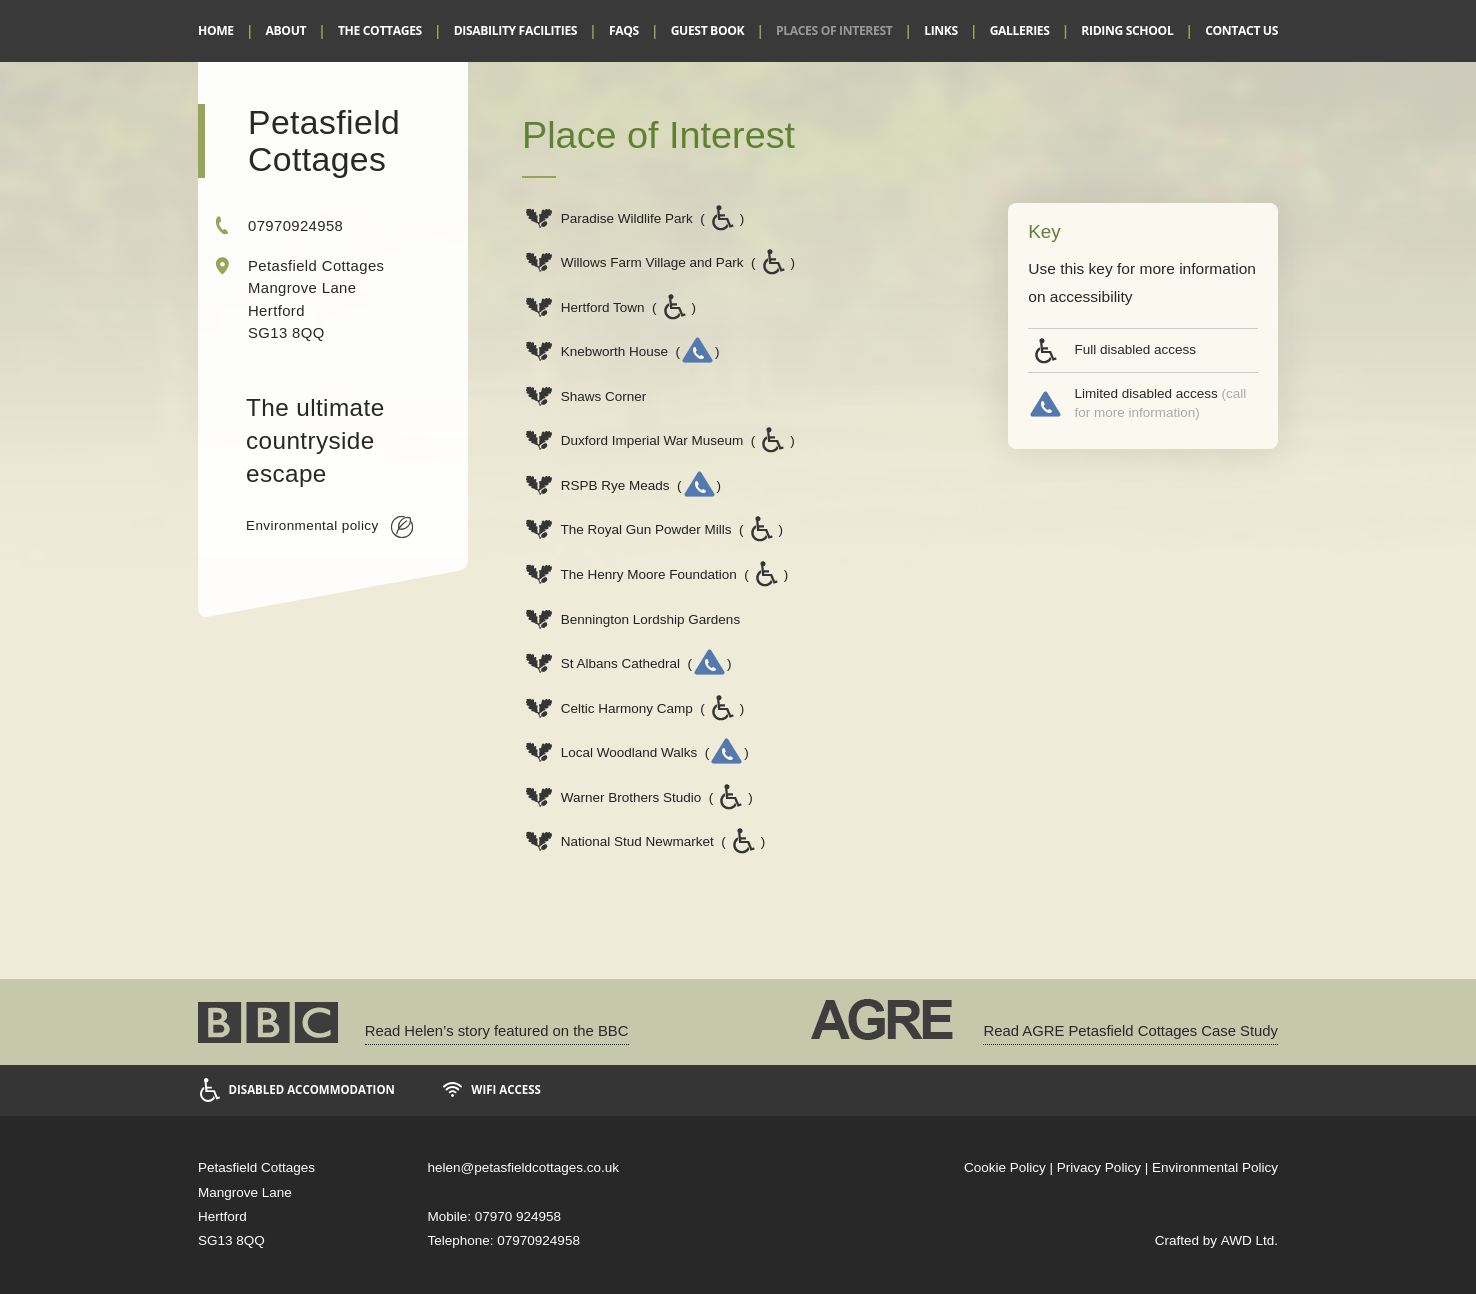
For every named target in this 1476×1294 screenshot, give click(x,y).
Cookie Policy (1005, 1167)
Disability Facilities (515, 30)
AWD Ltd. (1249, 1240)
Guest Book (708, 30)
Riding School (1127, 30)
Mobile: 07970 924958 (495, 1216)
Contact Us (1241, 30)
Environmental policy (329, 526)
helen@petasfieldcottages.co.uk (524, 1167)
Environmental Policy (1215, 1167)
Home (216, 30)
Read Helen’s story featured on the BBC (497, 1031)
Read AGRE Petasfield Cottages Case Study (1130, 1031)
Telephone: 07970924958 (504, 1240)
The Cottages (380, 30)
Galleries (1020, 30)
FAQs (624, 30)
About (286, 30)
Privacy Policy (1099, 1167)
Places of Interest (834, 30)
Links (941, 30)
